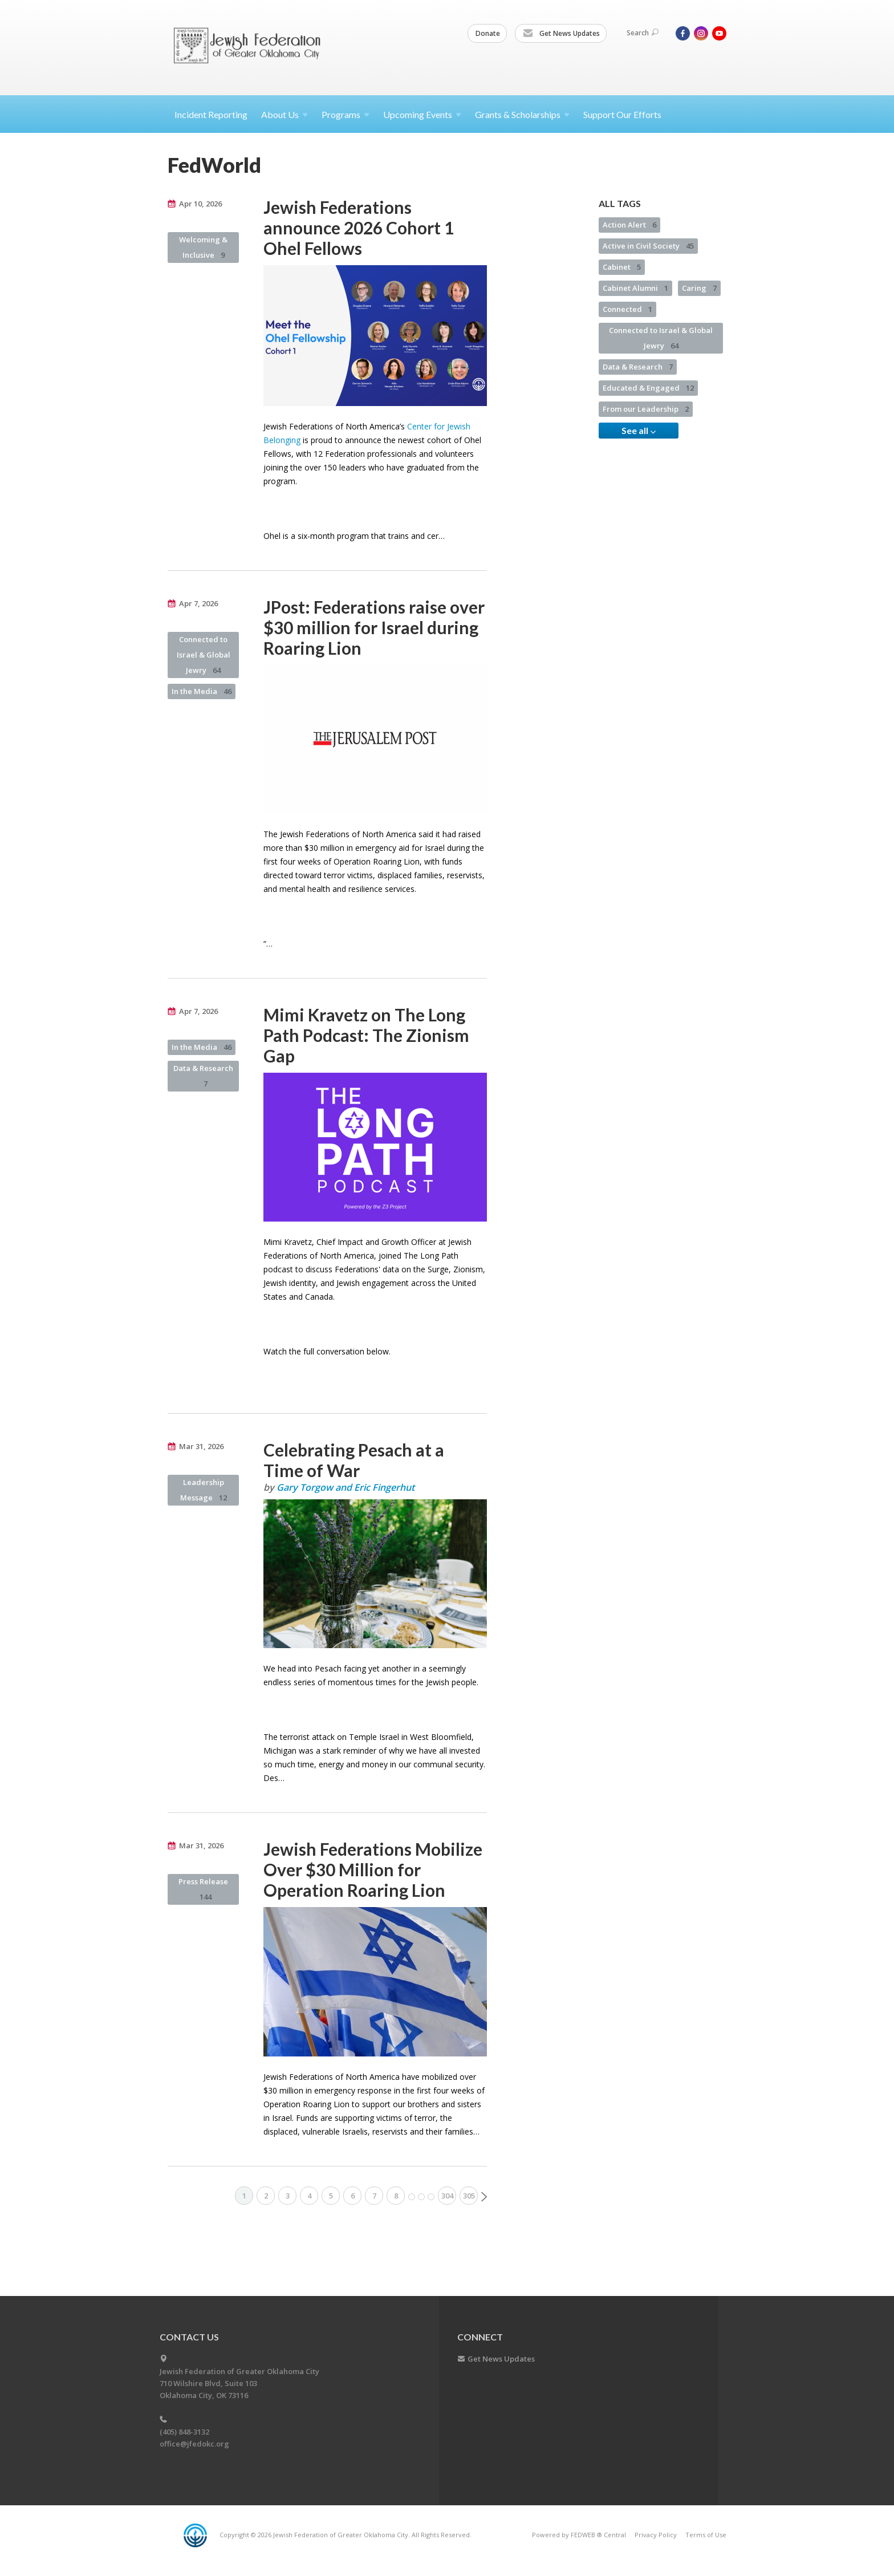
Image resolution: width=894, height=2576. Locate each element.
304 (447, 2195)
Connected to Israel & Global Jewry (203, 654)
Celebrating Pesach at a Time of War (353, 1459)
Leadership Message (203, 1490)
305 (469, 2195)
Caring (699, 288)
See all (638, 430)
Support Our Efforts (622, 114)
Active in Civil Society (648, 246)
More (421, 2196)
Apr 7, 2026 (198, 603)
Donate (488, 33)
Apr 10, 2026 (200, 203)
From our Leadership (646, 409)
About (284, 114)
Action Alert (629, 225)
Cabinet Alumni (635, 288)
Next (484, 2196)
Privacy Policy (656, 2534)
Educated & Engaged (648, 388)
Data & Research (203, 1076)
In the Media (201, 691)
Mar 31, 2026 (201, 1446)
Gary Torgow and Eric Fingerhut (346, 1487)
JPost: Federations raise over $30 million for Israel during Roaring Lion (374, 627)
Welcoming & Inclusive (203, 247)
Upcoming (422, 114)
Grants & (522, 114)
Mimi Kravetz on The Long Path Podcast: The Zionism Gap (366, 1035)
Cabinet (622, 267)
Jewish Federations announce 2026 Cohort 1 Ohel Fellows (358, 227)
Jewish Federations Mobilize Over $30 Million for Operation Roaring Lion (372, 1869)
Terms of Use (705, 2534)
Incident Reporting (210, 114)
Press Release (203, 1889)
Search (643, 33)
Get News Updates (561, 34)
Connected (627, 309)
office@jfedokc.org (194, 2444)
